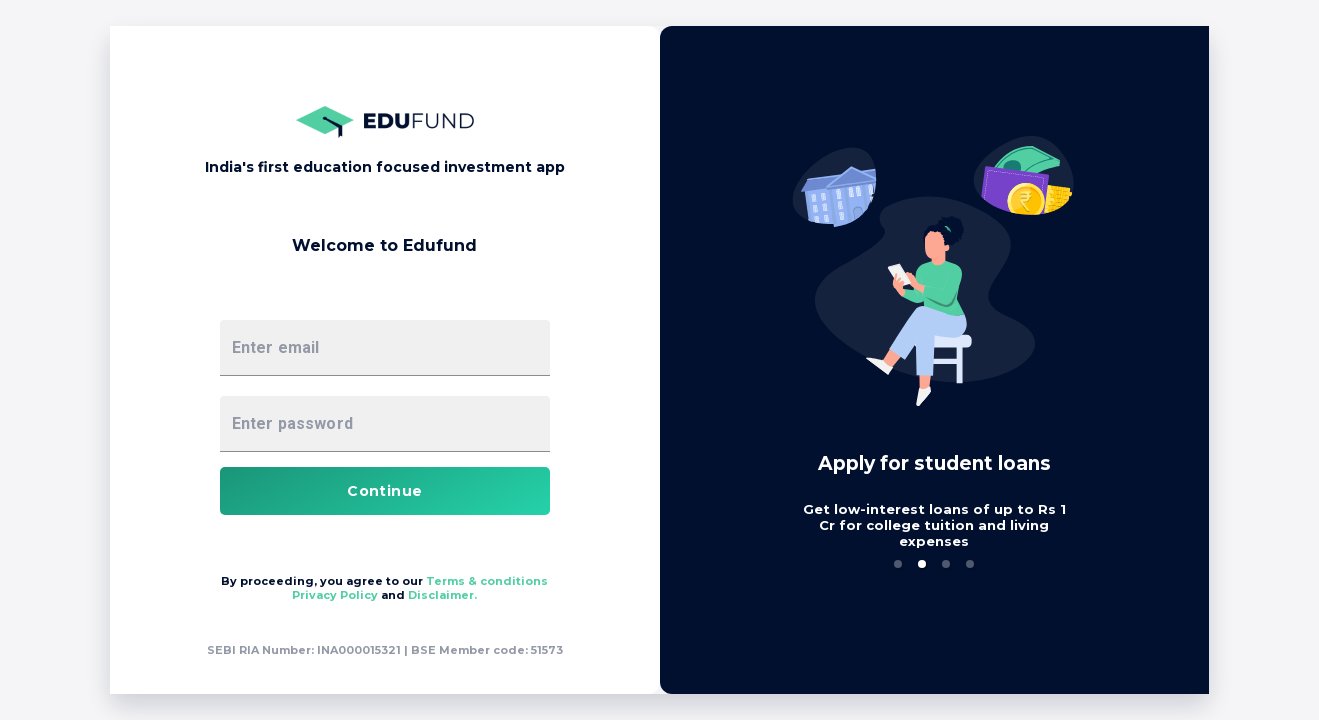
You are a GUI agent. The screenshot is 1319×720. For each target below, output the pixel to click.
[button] (349, 564)
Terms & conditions (1035, 581)
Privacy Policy (886, 595)
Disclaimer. (992, 595)
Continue (934, 491)
